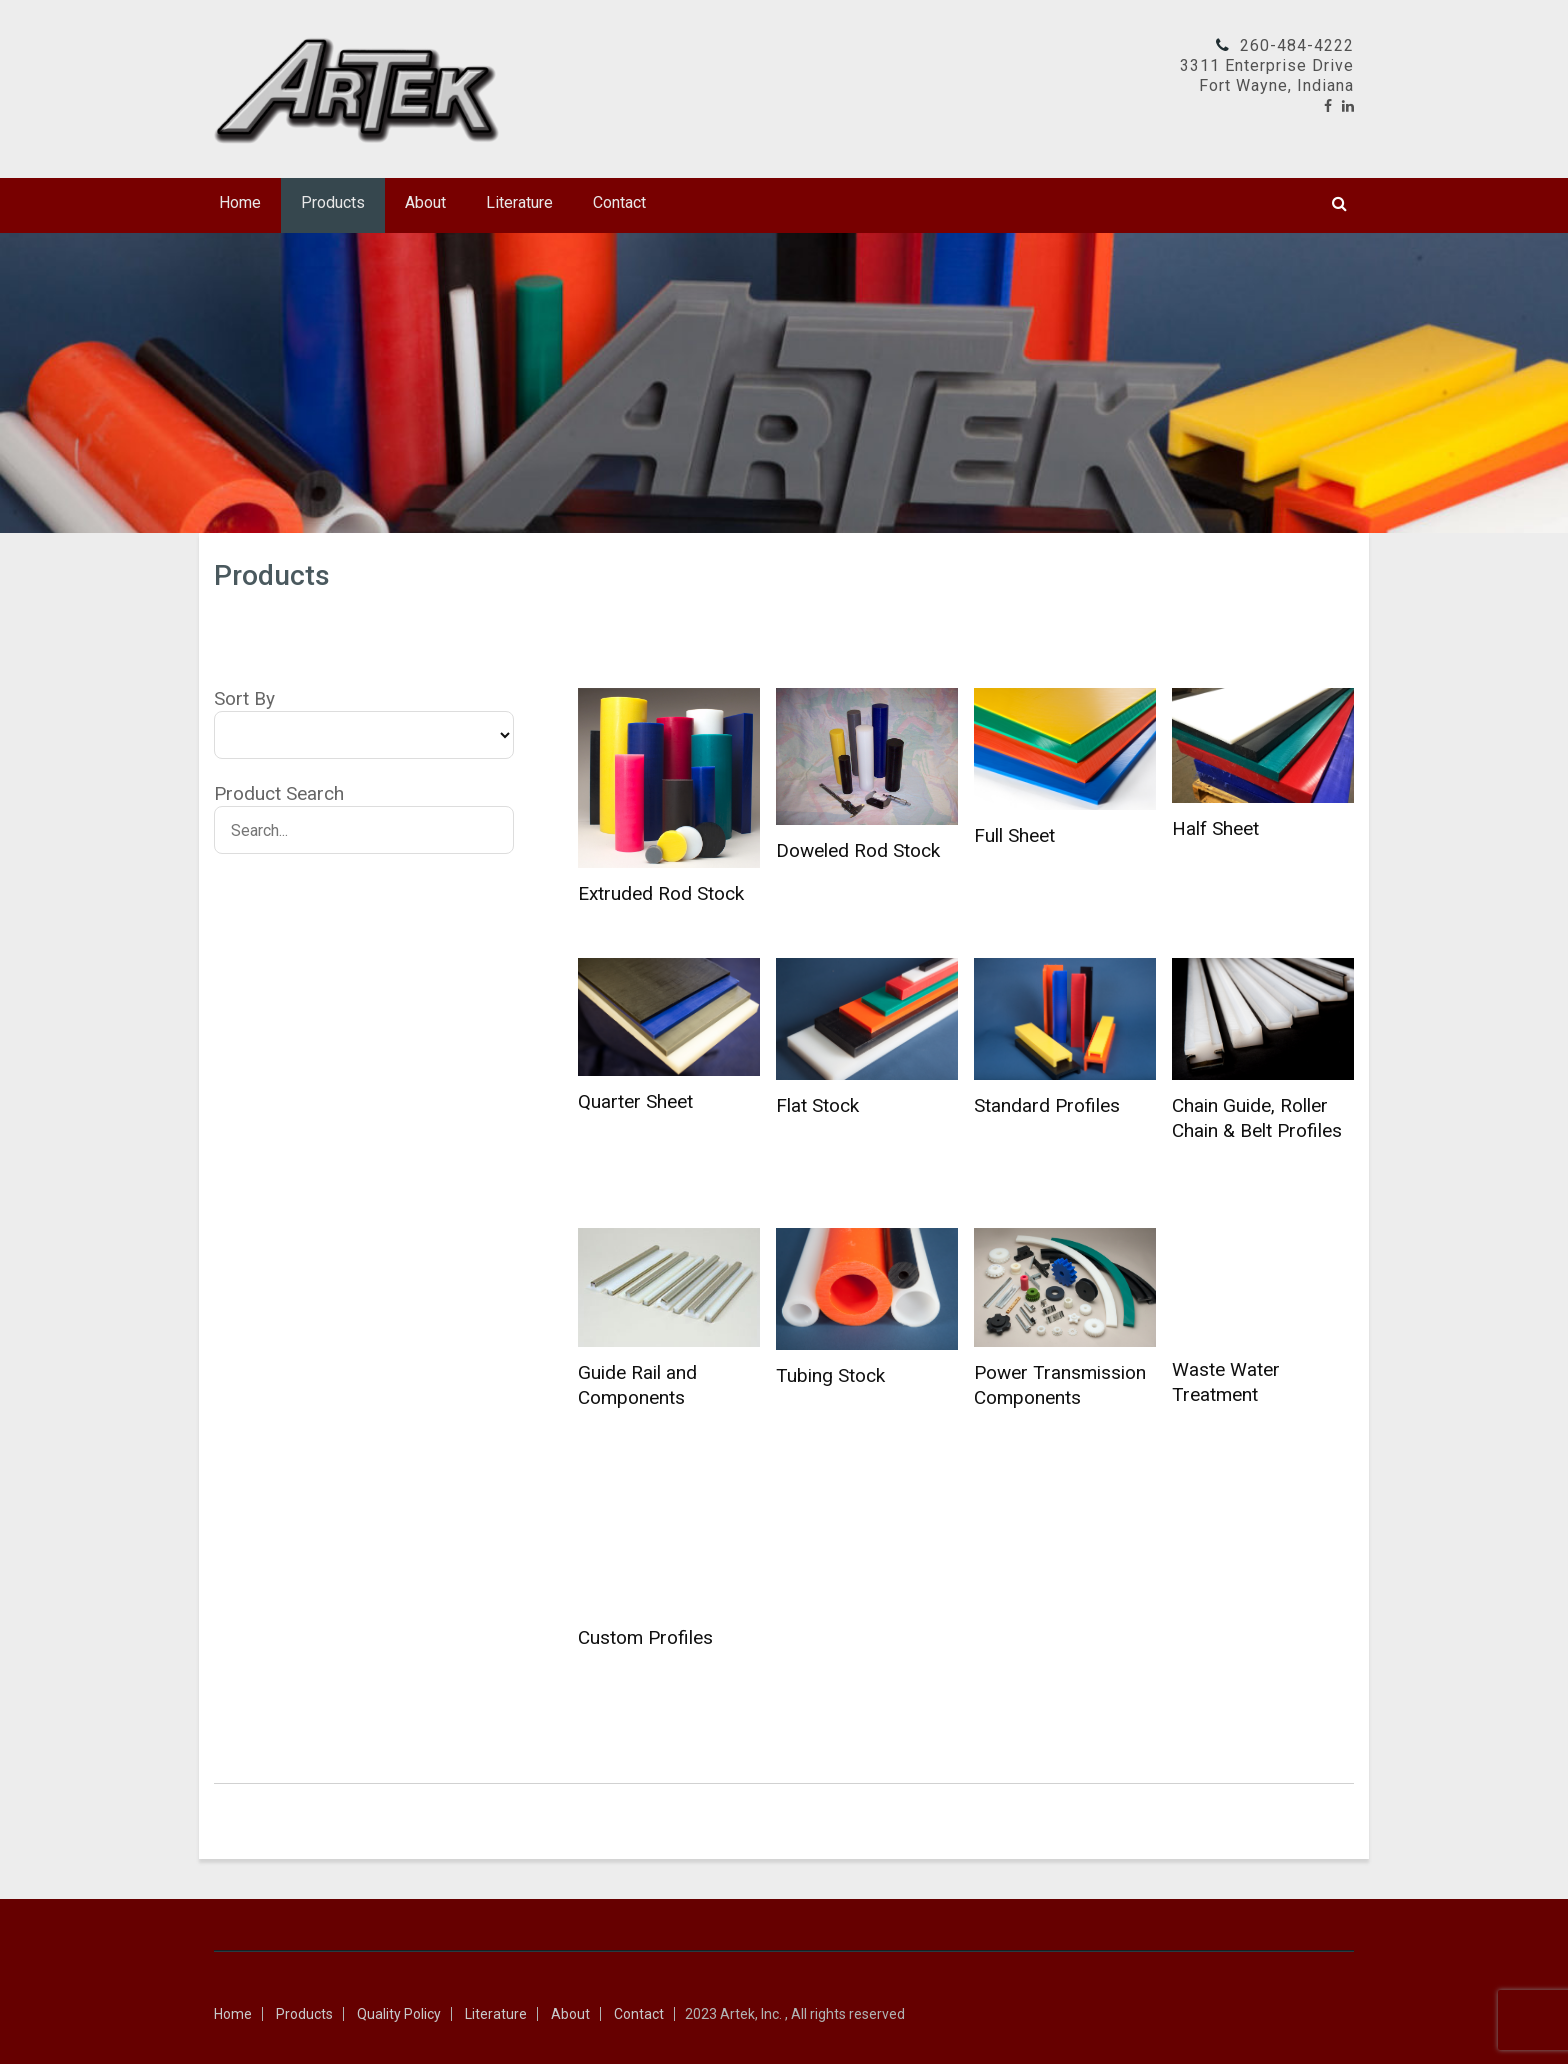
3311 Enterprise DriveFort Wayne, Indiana (1267, 75)
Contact (619, 202)
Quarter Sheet (635, 1101)
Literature (519, 202)
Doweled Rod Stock (858, 850)
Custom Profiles (645, 1637)
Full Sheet (1014, 835)
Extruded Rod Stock (661, 893)
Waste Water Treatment (1226, 1382)
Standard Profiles (1047, 1105)
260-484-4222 (1297, 45)
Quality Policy (399, 2014)
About (425, 202)
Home (240, 202)
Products (333, 202)
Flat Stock (817, 1105)
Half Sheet (1215, 828)
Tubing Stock (830, 1375)
